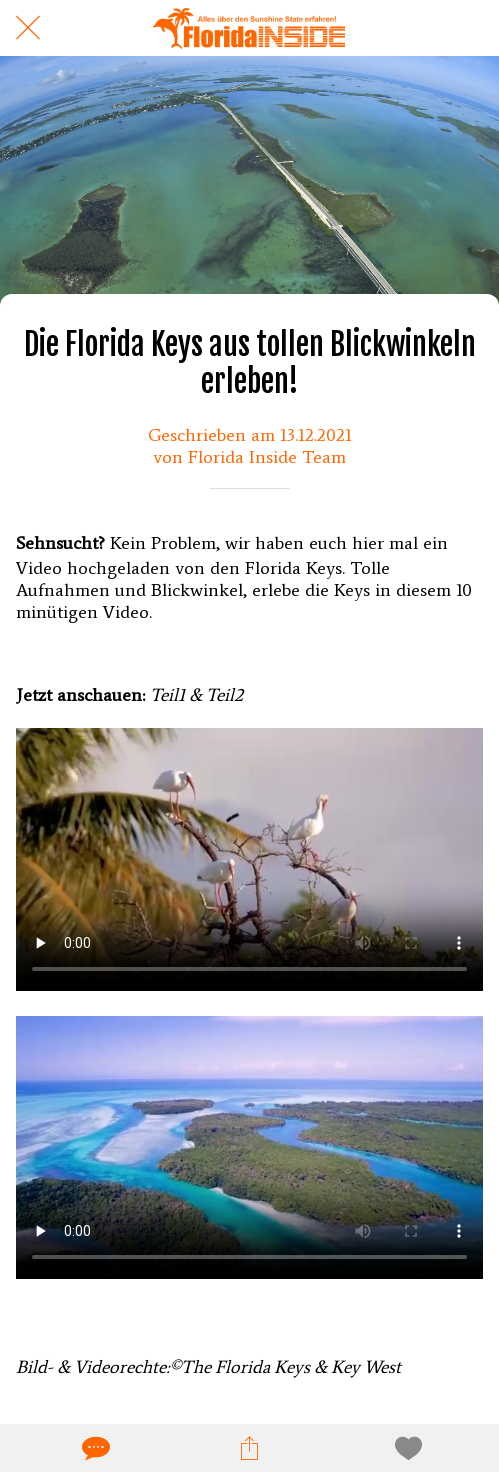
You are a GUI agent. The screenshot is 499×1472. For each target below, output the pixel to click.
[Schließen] (28, 28)
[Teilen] (249, 1448)
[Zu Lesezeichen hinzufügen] (405, 1448)
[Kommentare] (94, 1448)
